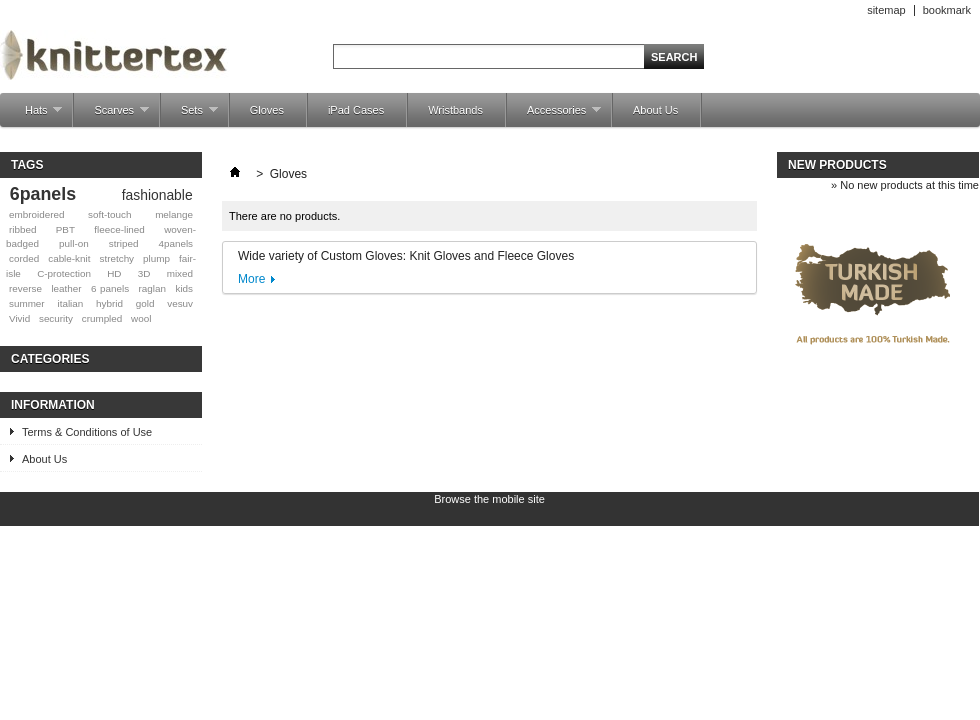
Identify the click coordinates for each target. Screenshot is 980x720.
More (251, 279)
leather (66, 288)
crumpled (102, 318)
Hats (33, 115)
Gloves (267, 110)
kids (184, 288)
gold (145, 303)
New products (837, 165)
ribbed (22, 229)
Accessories (554, 115)
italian (70, 303)
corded (24, 258)
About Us (655, 110)
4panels (175, 243)
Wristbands (455, 110)
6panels (43, 194)
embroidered (36, 214)
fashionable (157, 195)
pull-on (74, 243)
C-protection (64, 273)
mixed (180, 273)
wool (141, 318)
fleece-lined (119, 229)
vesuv (180, 303)
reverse (25, 288)
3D (144, 273)
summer (27, 303)
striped (124, 243)
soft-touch (109, 214)
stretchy (116, 258)
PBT (65, 229)
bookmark (947, 10)
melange (174, 214)
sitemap (886, 10)
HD (114, 273)
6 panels (110, 288)
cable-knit (69, 258)
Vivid (19, 318)
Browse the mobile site (489, 499)
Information (53, 405)
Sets (189, 115)
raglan (152, 288)
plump (156, 258)
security (56, 318)
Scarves (111, 115)
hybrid (109, 303)
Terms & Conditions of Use (87, 432)
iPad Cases (356, 110)
